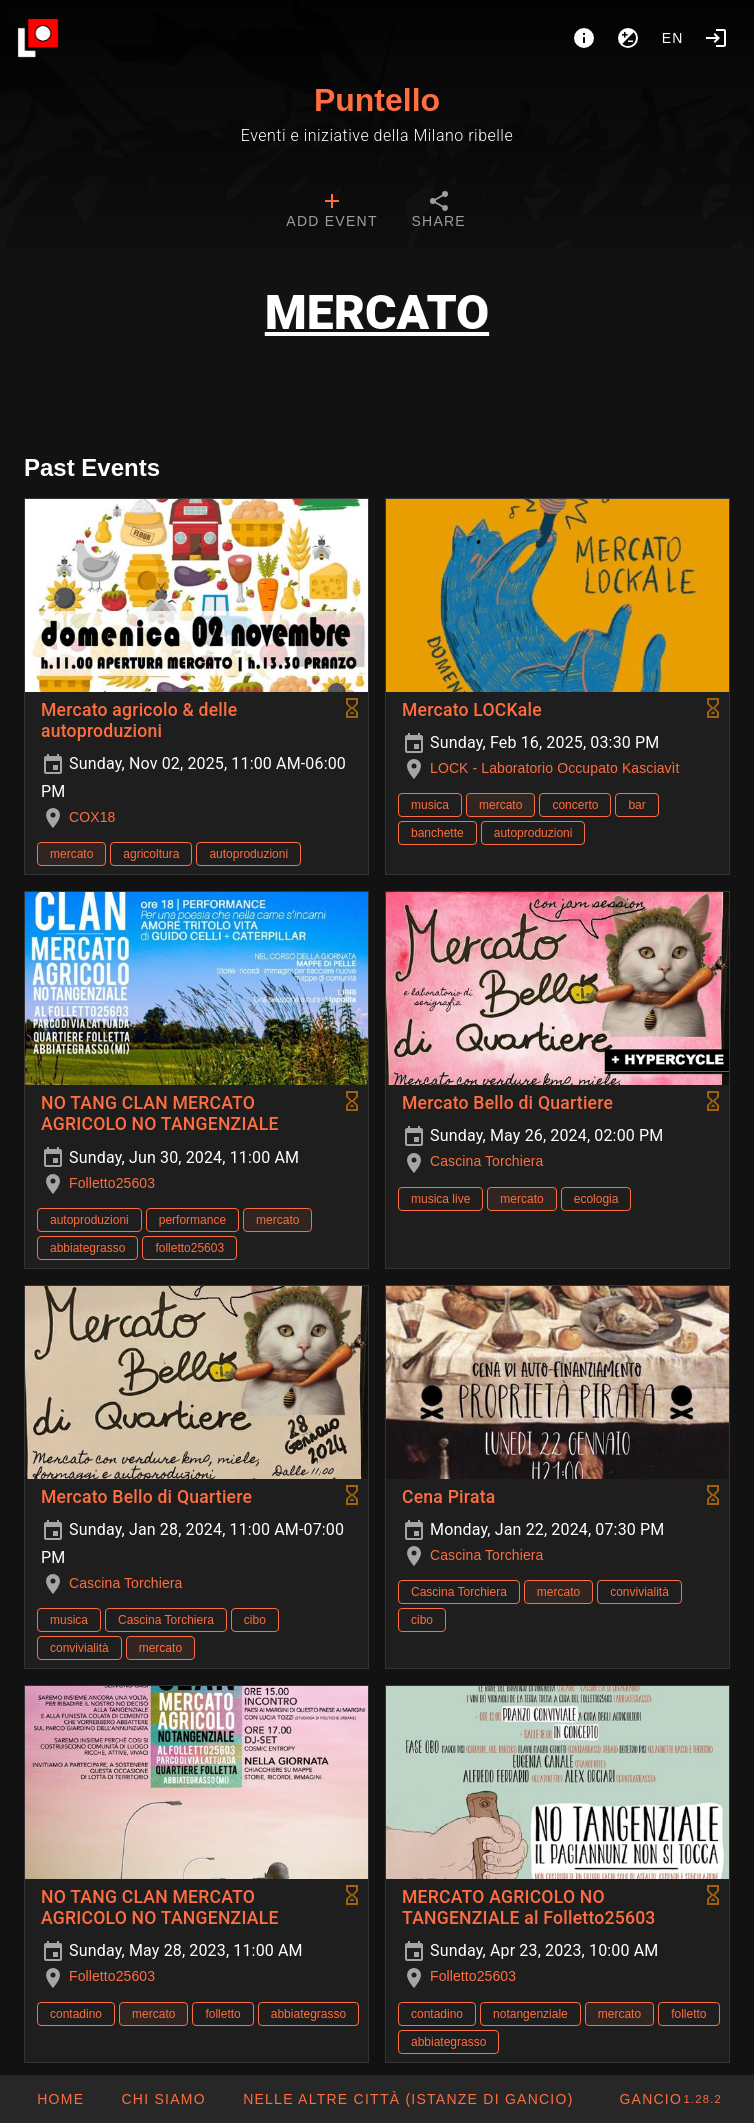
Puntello (377, 100)
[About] (584, 38)
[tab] (331, 212)
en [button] (673, 38)
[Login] (716, 38)
